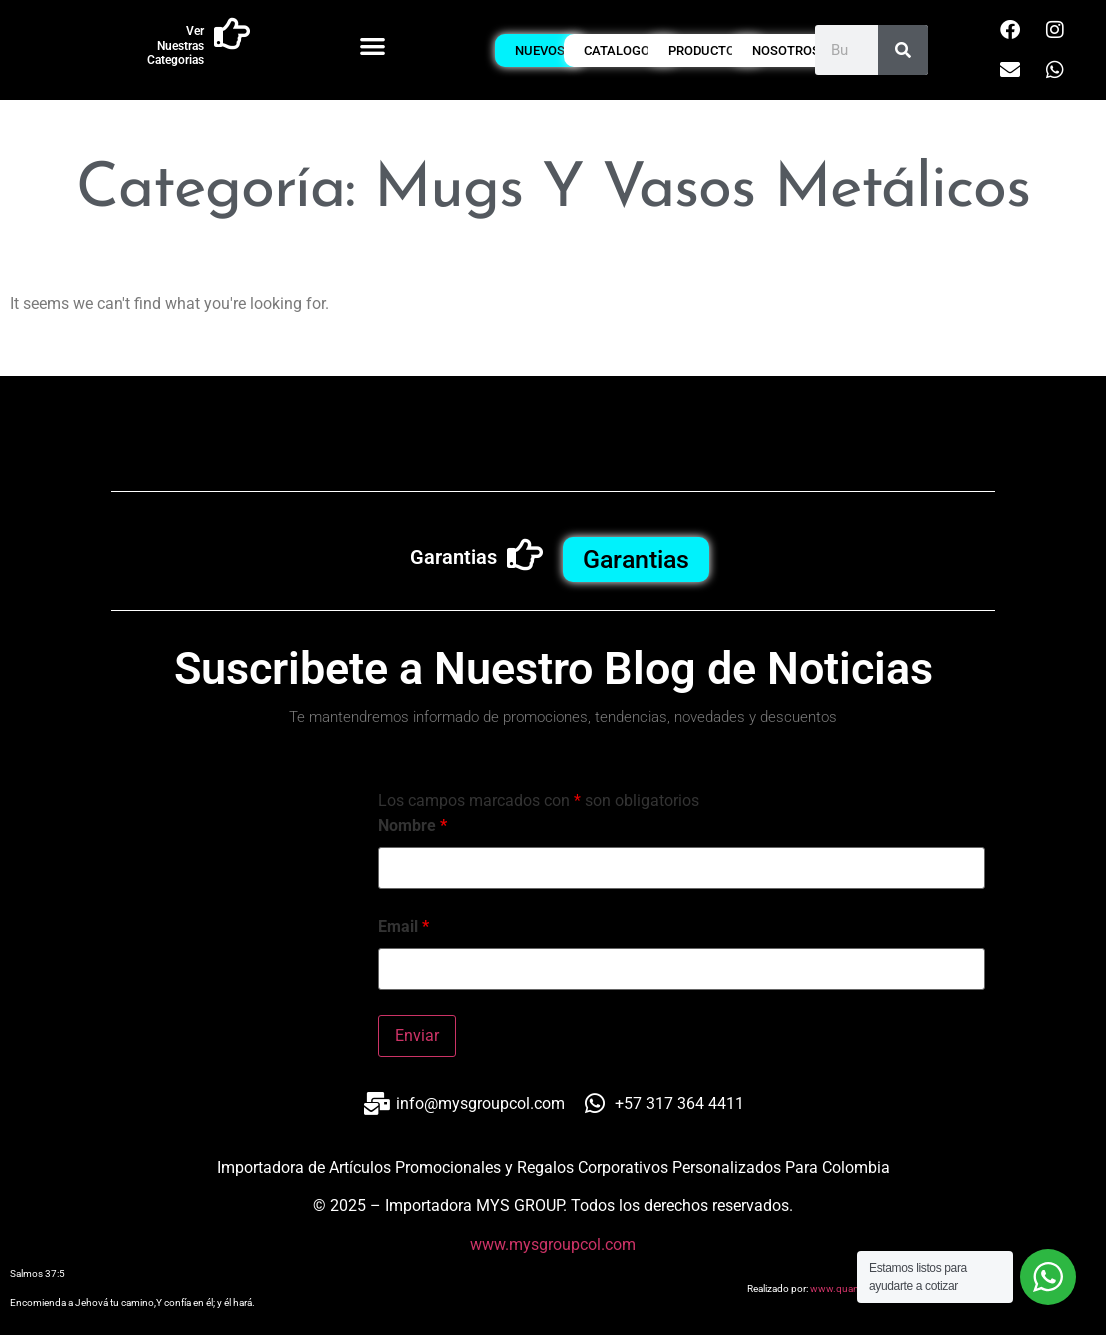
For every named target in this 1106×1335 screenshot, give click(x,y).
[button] (372, 45)
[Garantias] (525, 555)
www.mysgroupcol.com (553, 1244)
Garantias (453, 557)
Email (403, 927)
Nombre (412, 826)
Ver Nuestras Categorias (175, 45)
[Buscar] (903, 50)
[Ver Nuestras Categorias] (232, 34)
